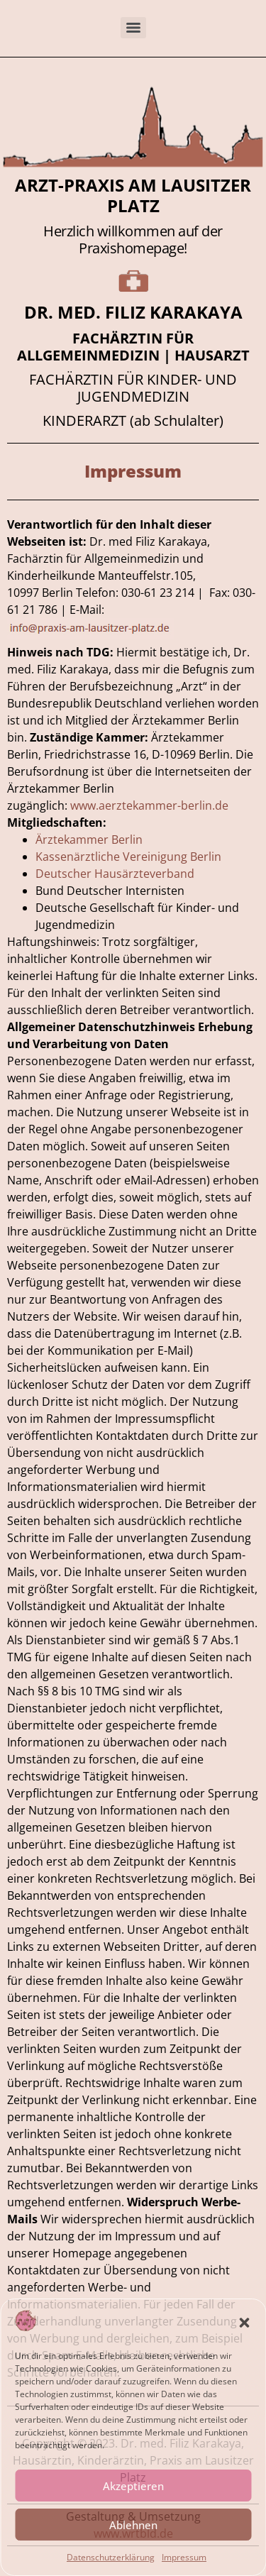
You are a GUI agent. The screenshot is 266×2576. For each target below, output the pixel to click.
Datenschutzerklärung (111, 2557)
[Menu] (133, 27)
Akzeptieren (133, 2486)
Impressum (184, 2557)
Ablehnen (133, 2525)
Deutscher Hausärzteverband (114, 873)
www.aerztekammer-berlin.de (150, 805)
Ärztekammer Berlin (89, 839)
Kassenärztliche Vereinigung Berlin (128, 856)
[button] (244, 2323)
